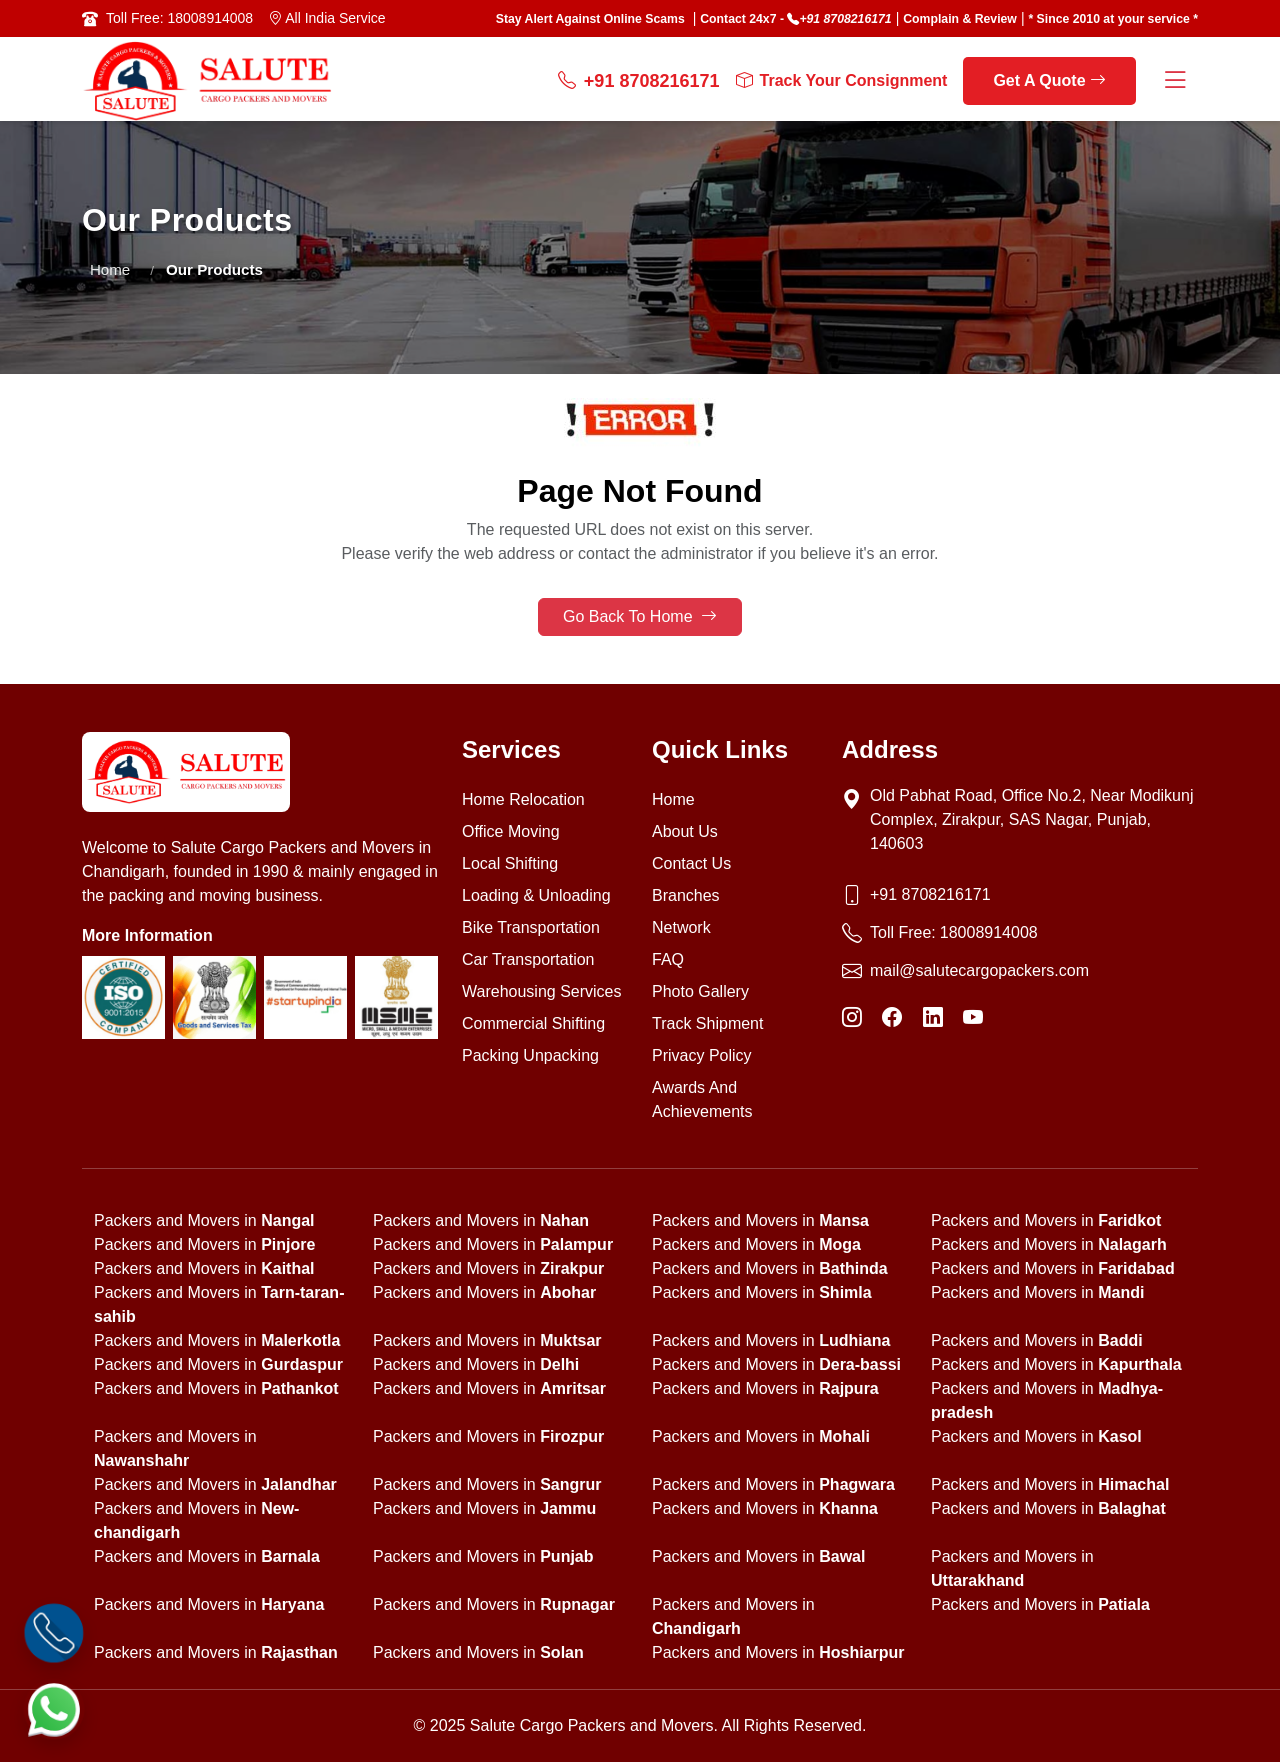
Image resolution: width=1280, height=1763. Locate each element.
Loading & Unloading (536, 896)
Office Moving (511, 832)
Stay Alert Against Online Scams (590, 19)
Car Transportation (528, 960)
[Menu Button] (1175, 81)
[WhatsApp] (54, 1709)
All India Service (327, 18)
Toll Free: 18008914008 (179, 18)
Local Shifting (510, 864)
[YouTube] (973, 1018)
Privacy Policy (702, 1056)
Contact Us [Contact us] (691, 864)
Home (110, 269)
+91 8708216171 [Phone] (930, 895)
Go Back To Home (640, 617)
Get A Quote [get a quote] (1049, 80)
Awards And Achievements (702, 1100)
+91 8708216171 (845, 19)
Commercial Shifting (533, 1024)
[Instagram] (852, 1018)
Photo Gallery (700, 992)
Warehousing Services (541, 992)
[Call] (54, 1633)
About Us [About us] (685, 832)
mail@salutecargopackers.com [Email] (979, 971)
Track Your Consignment (842, 81)
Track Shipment (707, 1024)
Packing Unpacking (530, 1056)
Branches (686, 896)
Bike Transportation (531, 928)
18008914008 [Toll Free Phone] (989, 933)
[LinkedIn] (933, 1018)
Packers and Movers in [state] (204, 1221)
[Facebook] (892, 1018)
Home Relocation (523, 800)
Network (681, 928)
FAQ (668, 960)
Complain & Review (960, 19)
